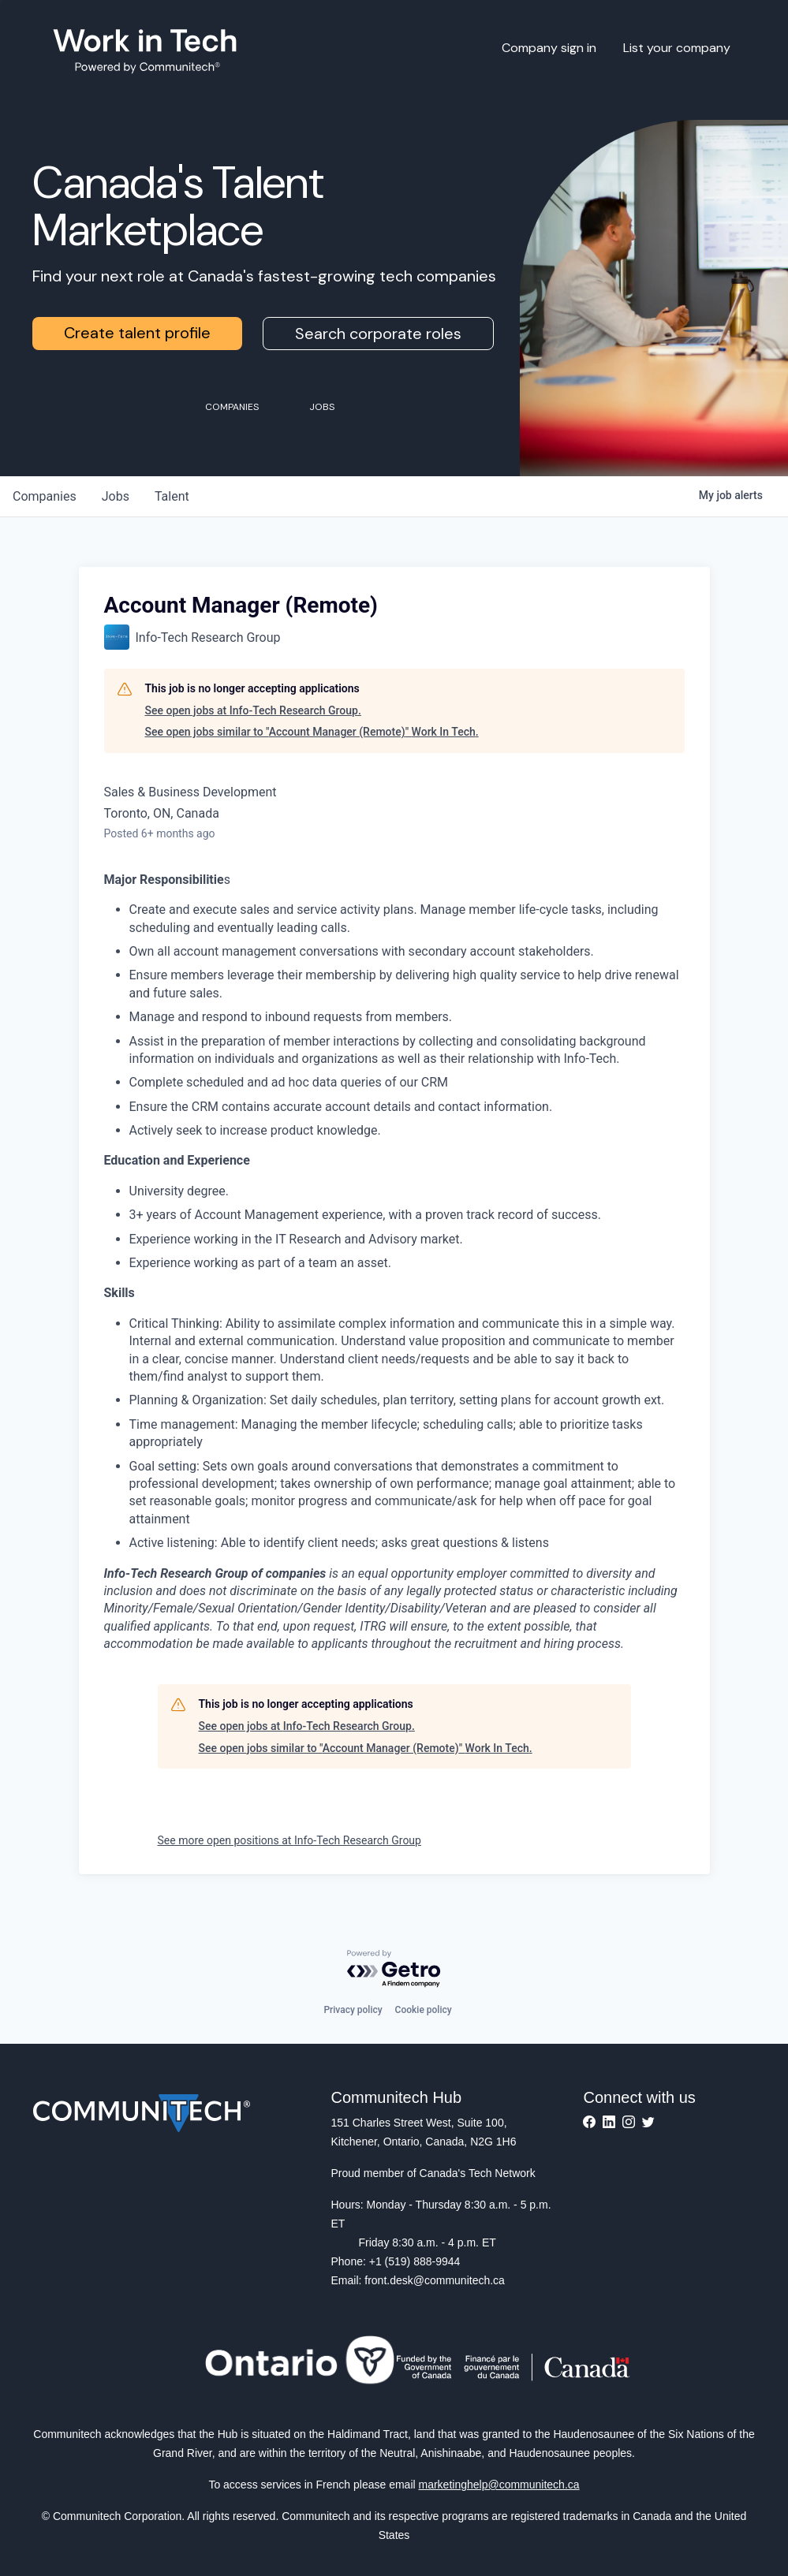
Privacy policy (352, 2009)
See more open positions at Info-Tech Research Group (289, 1840)
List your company (676, 47)
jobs (115, 496)
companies (45, 496)
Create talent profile (137, 332)
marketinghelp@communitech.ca (499, 2484)
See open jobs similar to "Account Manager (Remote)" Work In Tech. (312, 731)
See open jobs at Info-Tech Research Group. (253, 710)
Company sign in (549, 47)
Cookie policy (423, 2009)
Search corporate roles (378, 333)
